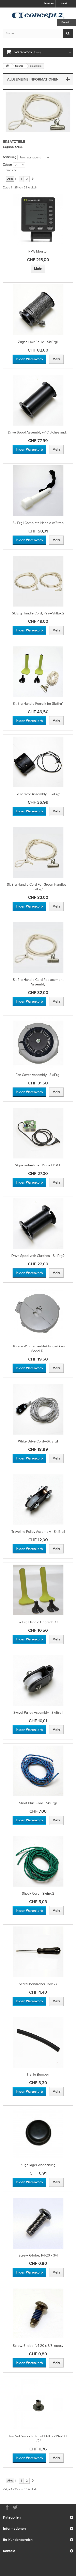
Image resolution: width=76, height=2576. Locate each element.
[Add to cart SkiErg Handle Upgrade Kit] (29, 1639)
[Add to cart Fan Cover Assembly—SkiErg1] (29, 1092)
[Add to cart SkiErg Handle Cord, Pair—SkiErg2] (29, 630)
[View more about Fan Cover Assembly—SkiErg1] (56, 1092)
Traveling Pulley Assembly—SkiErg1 (38, 1532)
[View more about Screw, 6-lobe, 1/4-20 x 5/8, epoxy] (56, 2362)
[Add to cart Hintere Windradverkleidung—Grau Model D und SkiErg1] (29, 1368)
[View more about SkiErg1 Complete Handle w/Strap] (56, 540)
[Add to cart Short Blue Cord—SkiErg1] (29, 1820)
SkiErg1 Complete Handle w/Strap (38, 523)
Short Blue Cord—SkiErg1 (38, 1803)
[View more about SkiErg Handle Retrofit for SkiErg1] (56, 720)
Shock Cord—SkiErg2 (38, 1893)
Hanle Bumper (38, 2074)
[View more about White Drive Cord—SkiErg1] (56, 1458)
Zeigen (7, 164)
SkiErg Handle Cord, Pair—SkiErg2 (38, 613)
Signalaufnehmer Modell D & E (38, 1165)
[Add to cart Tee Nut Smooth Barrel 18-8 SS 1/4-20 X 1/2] (29, 2458)
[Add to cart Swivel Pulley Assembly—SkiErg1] (29, 1729)
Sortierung (9, 157)
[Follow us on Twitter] (15, 2507)
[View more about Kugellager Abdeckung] (56, 2182)
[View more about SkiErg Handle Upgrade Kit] (56, 1639)
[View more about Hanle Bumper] (56, 2091)
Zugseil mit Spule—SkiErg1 (38, 342)
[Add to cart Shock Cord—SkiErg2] (29, 1910)
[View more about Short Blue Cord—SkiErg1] (56, 1820)
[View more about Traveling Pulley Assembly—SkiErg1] (56, 1548)
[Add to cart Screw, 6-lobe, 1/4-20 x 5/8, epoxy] (29, 2362)
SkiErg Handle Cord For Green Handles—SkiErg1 (38, 887)
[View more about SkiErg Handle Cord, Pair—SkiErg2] (56, 630)
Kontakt (64, 3)
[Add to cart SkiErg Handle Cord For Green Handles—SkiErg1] (29, 906)
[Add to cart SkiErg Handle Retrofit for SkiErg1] (29, 720)
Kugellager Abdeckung (38, 2165)
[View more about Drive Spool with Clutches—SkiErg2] (56, 1273)
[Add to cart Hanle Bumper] (29, 2091)
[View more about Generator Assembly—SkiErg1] (56, 811)
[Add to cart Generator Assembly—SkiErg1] (29, 811)
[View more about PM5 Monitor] (38, 268)
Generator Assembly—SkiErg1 (38, 794)
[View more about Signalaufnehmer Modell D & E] (56, 1182)
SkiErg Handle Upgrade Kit (38, 1622)
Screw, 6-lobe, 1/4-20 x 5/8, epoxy (38, 2346)
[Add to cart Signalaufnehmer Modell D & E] (29, 1182)
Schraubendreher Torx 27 (38, 1984)
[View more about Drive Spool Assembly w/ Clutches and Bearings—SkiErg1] (56, 449)
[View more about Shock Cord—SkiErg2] (56, 1910)
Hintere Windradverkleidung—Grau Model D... (38, 1348)
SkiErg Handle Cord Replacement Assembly (38, 982)
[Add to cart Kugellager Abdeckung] (29, 2182)
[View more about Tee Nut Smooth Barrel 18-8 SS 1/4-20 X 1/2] (56, 2458)
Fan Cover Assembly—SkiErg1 (38, 1075)
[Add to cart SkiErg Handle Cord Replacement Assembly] (29, 1001)
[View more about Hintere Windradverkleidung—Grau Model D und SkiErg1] (56, 1368)
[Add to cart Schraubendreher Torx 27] (29, 2001)
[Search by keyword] (38, 33)
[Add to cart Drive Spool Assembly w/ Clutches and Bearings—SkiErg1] (29, 449)
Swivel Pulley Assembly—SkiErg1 (38, 1712)
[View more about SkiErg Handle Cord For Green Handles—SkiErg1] (56, 906)
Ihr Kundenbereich (18, 2540)
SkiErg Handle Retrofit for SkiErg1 (38, 704)
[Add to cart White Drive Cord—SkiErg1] (29, 1458)
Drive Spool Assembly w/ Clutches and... (38, 432)
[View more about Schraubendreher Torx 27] (56, 2001)
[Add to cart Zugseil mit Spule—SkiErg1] (29, 359)
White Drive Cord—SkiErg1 (38, 1441)
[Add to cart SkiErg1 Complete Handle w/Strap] (29, 540)
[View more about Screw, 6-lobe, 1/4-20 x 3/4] (56, 2272)
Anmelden (49, 3)
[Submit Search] (68, 33)
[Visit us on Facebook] (7, 2507)
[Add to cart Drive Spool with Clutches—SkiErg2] (29, 1273)
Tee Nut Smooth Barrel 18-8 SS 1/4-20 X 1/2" (38, 2438)
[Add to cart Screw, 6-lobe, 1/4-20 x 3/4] (29, 2272)
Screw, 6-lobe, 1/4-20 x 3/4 (38, 2255)
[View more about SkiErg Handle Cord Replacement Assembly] (56, 1001)
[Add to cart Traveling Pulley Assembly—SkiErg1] (29, 1548)
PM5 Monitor (38, 251)
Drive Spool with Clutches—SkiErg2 (38, 1256)
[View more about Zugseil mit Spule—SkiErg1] (56, 359)
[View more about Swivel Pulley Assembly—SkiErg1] (56, 1729)
